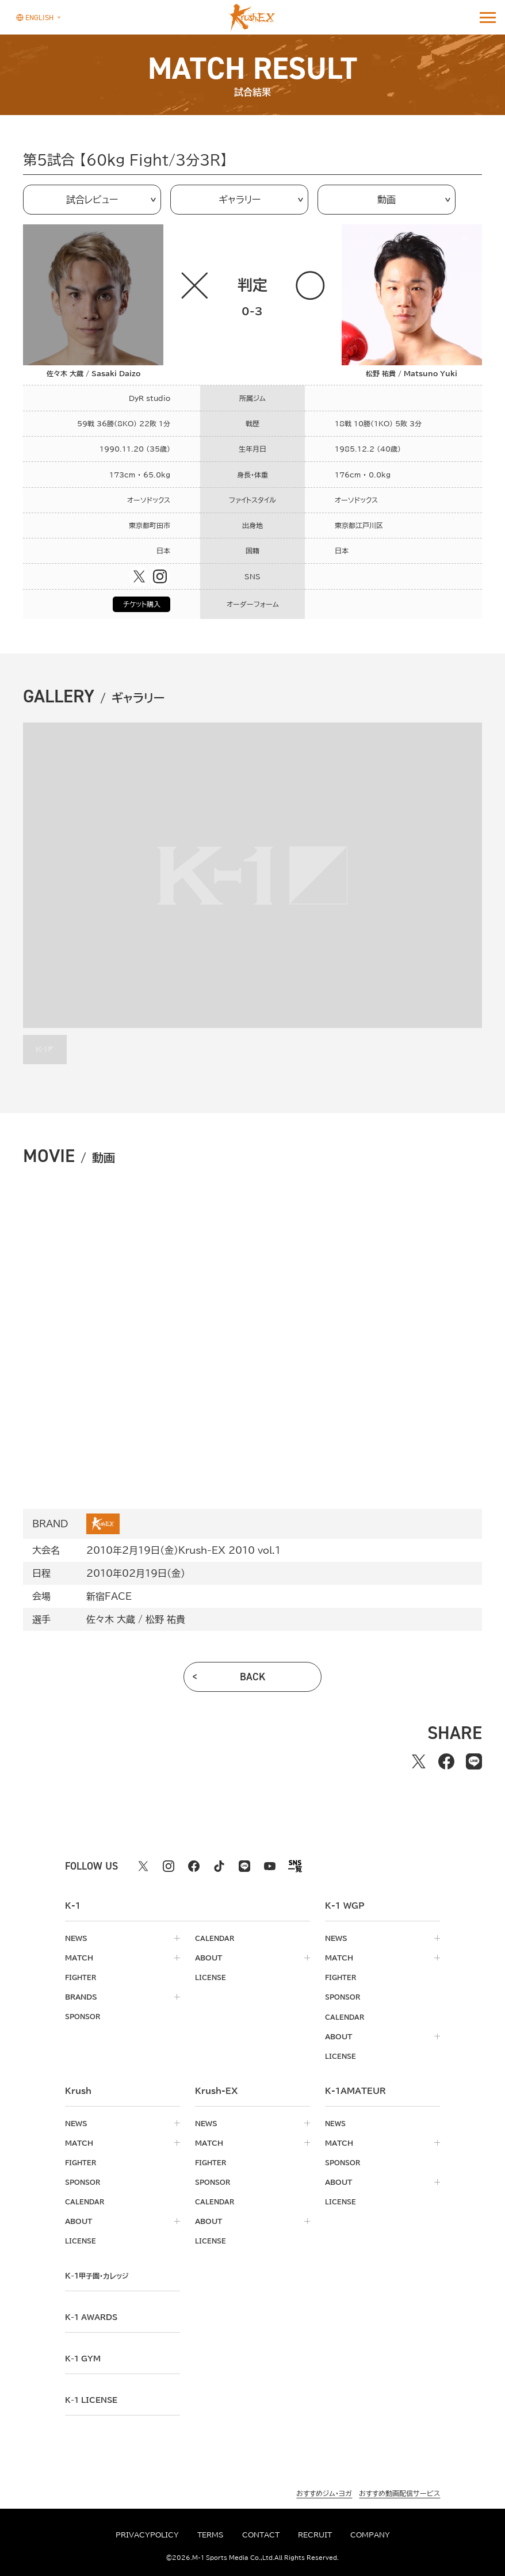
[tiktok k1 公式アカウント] (219, 1866)
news (76, 1938)
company (370, 2534)
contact (261, 2534)
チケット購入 (141, 604)
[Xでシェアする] (419, 1761)
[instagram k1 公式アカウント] (168, 1866)
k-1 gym (84, 2357)
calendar (215, 1938)
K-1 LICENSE (94, 2399)
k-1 (99, 2275)
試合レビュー (92, 199)
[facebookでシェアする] (446, 1761)
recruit (315, 2534)
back (253, 1677)
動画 (386, 199)
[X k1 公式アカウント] (143, 1866)
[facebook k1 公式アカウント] (193, 1866)
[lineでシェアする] (474, 1761)
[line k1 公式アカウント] (244, 1866)
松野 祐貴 (165, 1619)
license (211, 1977)
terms (210, 2534)
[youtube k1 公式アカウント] (269, 1866)
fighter (81, 1977)
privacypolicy (147, 2534)
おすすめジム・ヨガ (324, 2492)
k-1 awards (94, 2316)
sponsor (84, 2016)
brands (81, 1996)
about (208, 1957)
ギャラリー (240, 199)
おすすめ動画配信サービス (399, 2492)
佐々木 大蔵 (110, 1619)
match (79, 1957)
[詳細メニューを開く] (487, 17)
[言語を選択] (35, 17)
